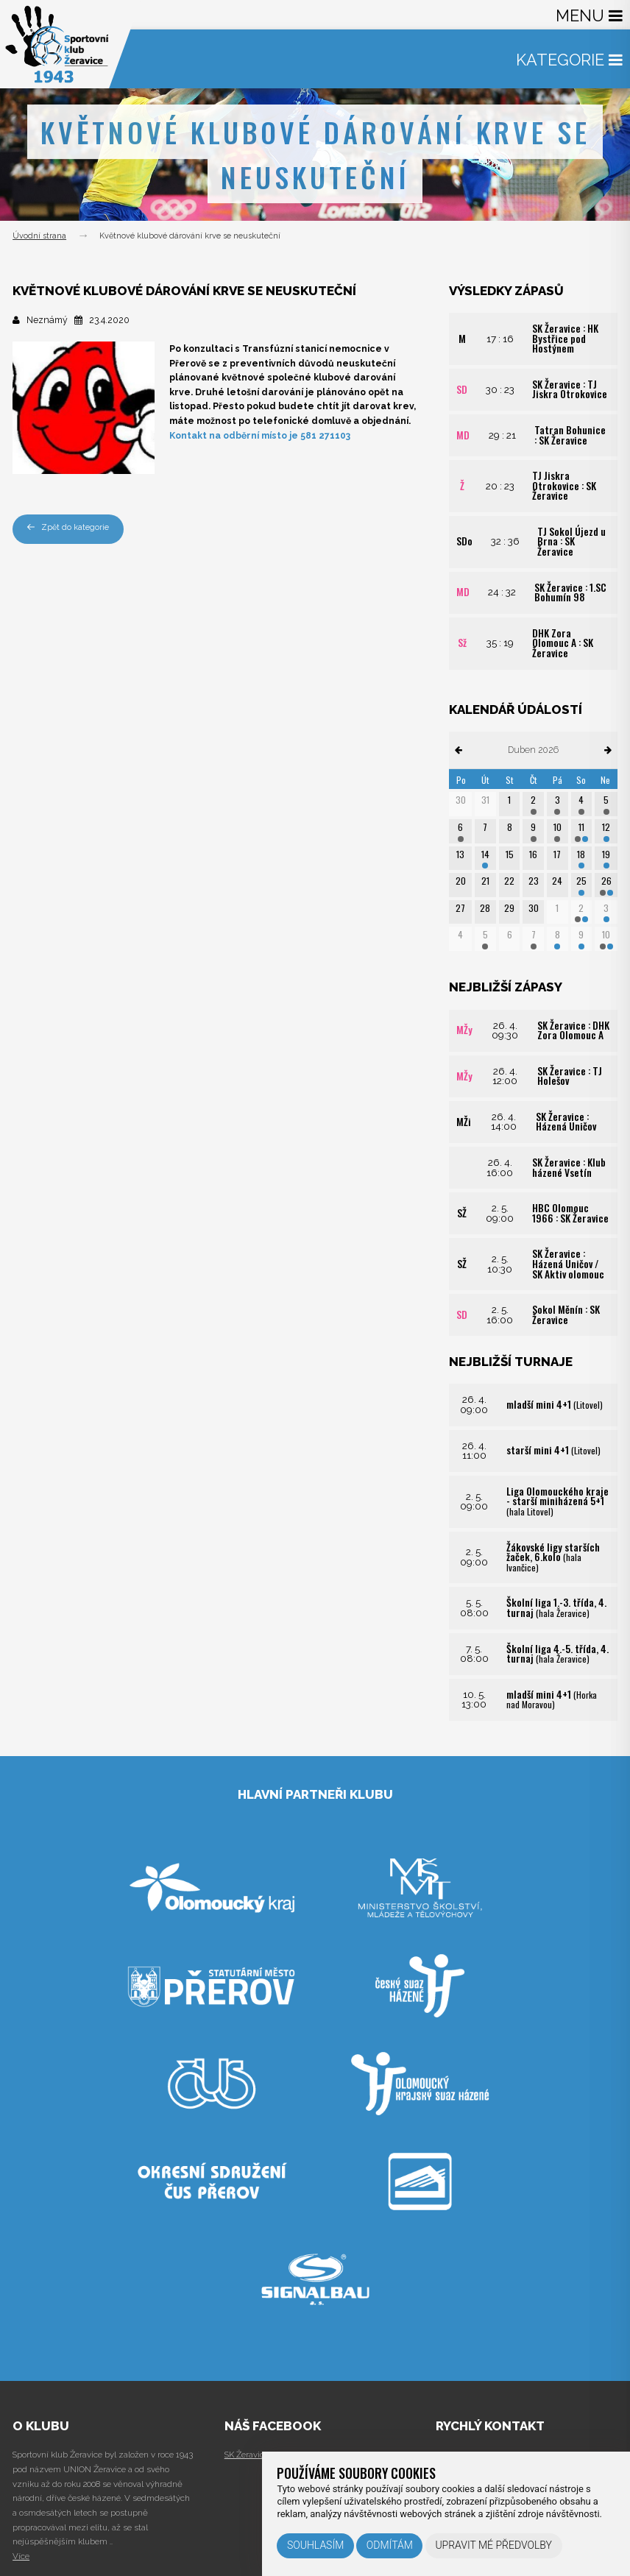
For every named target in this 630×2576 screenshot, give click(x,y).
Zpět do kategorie (68, 527)
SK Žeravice (246, 2454)
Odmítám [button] (390, 2545)
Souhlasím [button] (315, 2545)
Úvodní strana (39, 236)
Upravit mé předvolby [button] (493, 2545)
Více (21, 2556)
